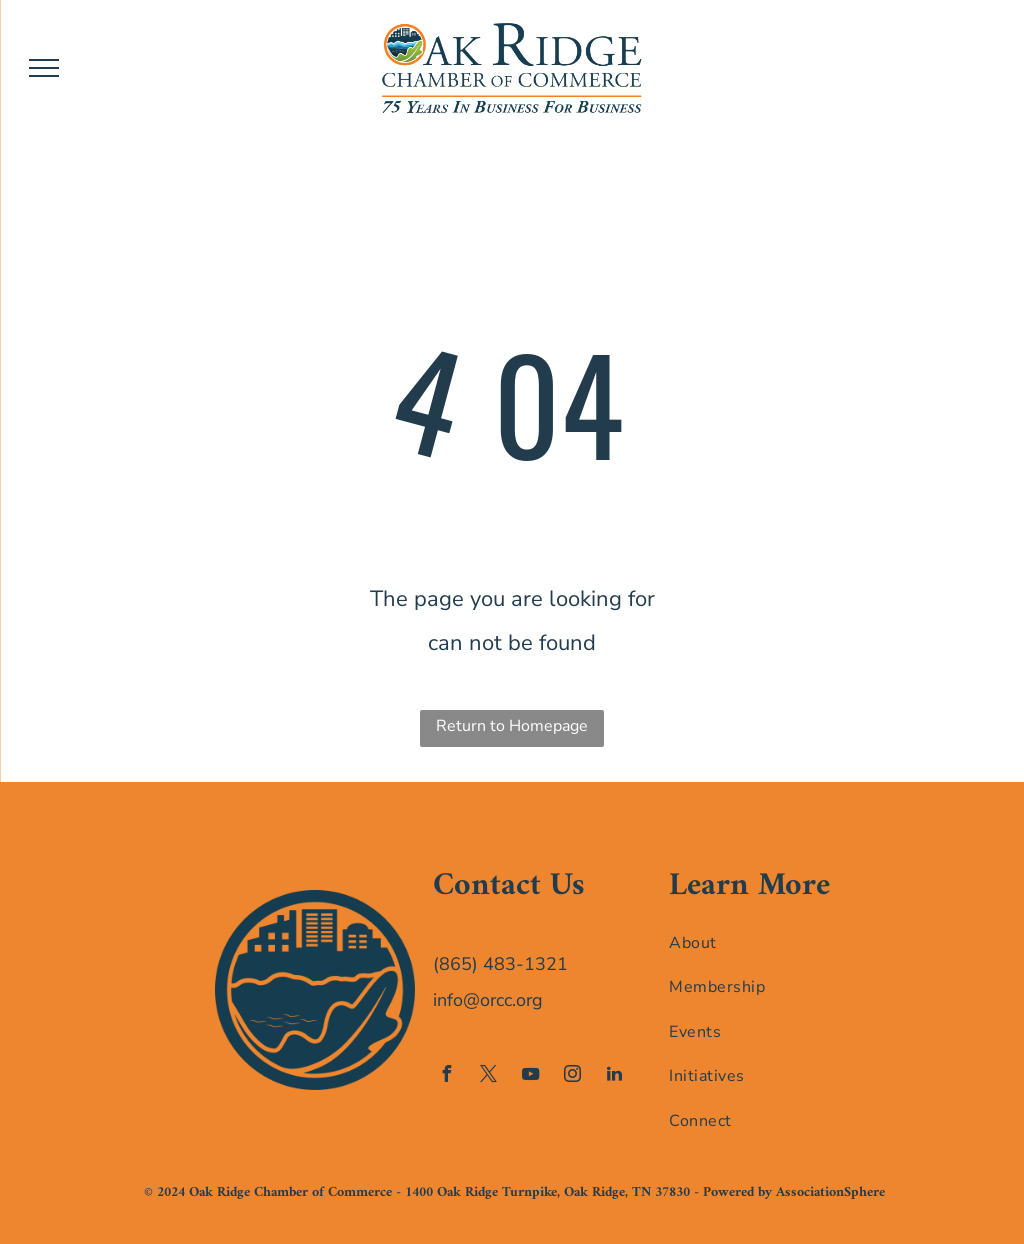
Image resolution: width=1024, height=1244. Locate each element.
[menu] (44, 68)
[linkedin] (614, 1076)
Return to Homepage (512, 726)
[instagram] (572, 1076)
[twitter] (488, 1076)
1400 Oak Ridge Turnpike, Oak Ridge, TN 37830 (547, 1192)
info (448, 1000)
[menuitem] (750, 942)
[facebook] (446, 1076)
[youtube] (530, 1076)
